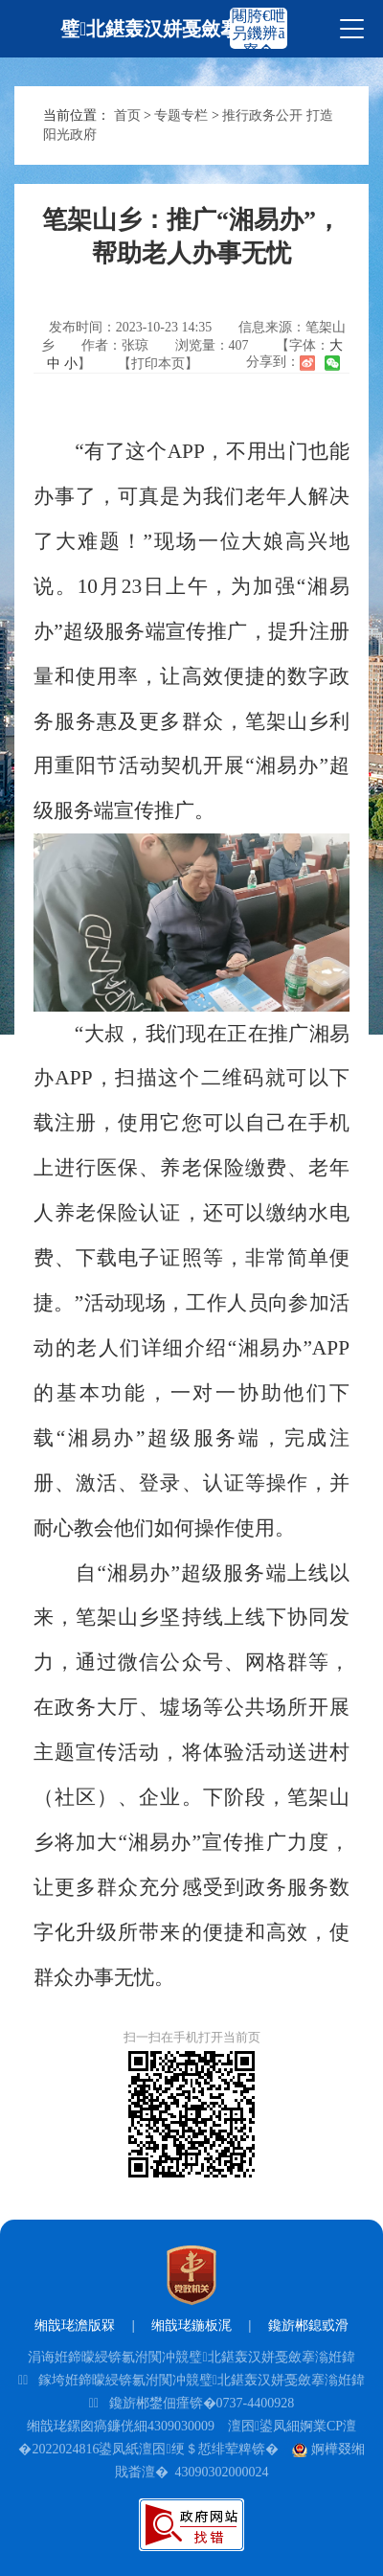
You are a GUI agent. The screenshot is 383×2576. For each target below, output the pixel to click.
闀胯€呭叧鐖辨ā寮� (258, 33)
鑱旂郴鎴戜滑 (308, 2325)
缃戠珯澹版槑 (74, 2325)
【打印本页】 (158, 363)
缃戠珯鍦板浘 (191, 2325)
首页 (127, 115)
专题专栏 (181, 115)
